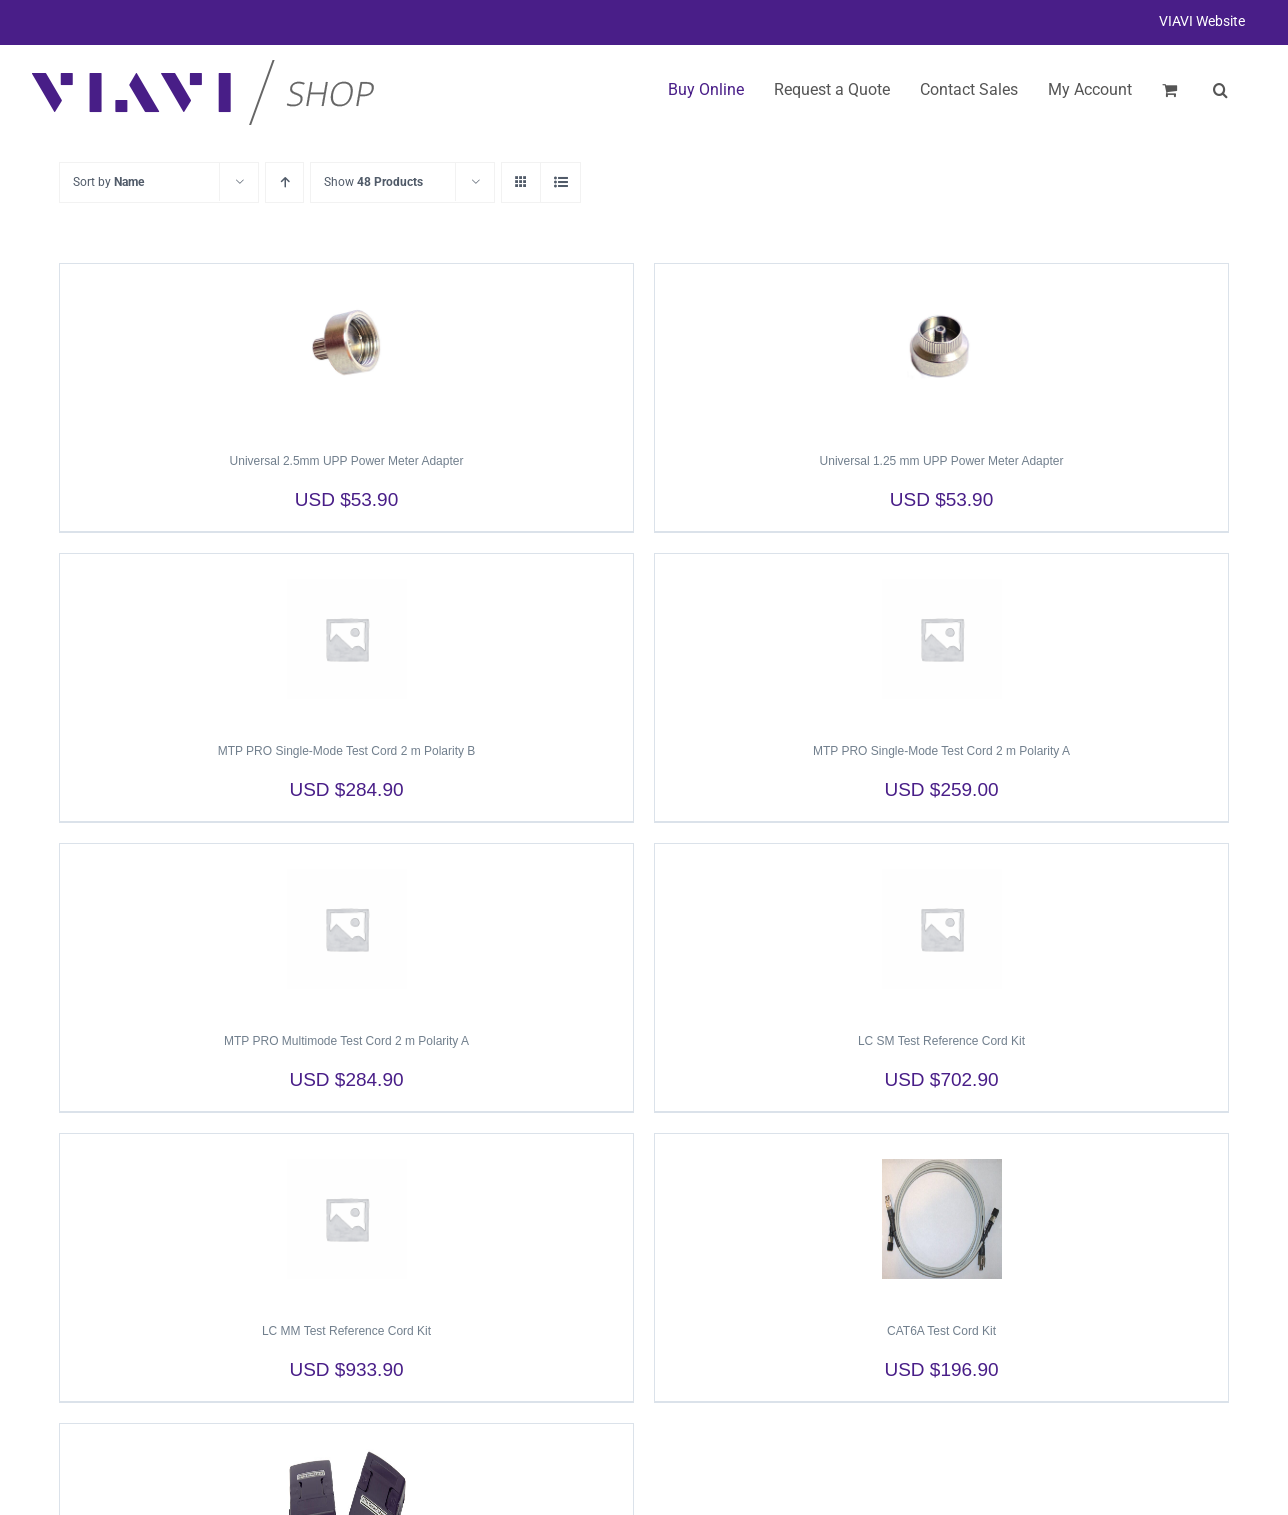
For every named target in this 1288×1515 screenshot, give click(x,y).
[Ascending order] (284, 182)
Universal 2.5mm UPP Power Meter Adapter (347, 461)
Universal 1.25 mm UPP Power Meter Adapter (942, 461)
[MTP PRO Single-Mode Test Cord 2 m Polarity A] (941, 639)
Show (373, 182)
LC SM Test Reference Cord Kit (941, 1041)
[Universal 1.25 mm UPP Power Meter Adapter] (941, 349)
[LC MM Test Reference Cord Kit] (346, 1219)
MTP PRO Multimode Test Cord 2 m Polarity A (346, 1041)
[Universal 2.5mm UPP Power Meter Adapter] (346, 349)
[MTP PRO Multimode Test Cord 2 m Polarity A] (346, 929)
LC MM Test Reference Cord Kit (346, 1331)
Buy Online (706, 89)
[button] (1220, 90)
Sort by (108, 182)
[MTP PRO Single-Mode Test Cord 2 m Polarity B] (346, 639)
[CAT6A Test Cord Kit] (941, 1219)
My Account (1090, 89)
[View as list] (560, 182)
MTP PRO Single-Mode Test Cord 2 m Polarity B (347, 751)
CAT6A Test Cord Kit (941, 1331)
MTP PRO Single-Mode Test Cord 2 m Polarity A (941, 751)
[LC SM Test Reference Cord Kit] (941, 929)
